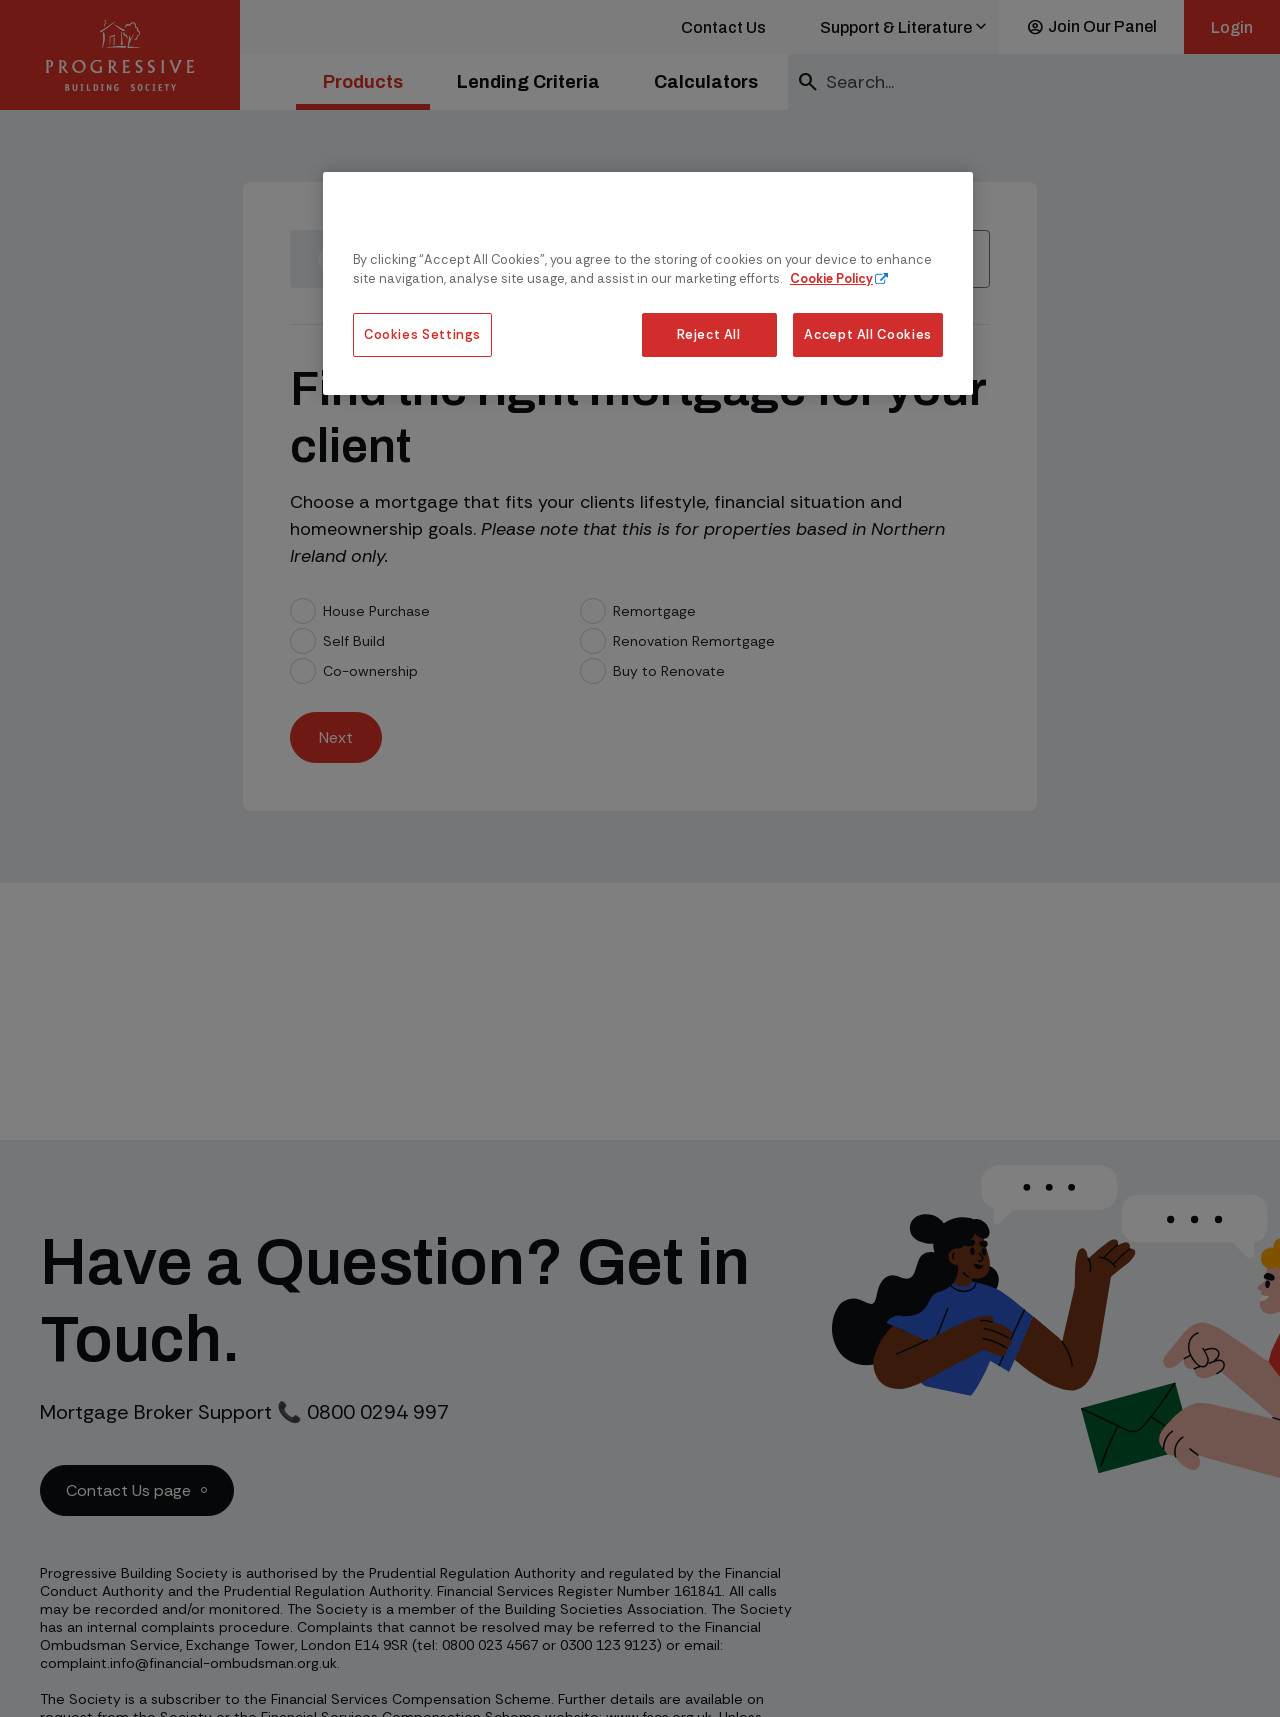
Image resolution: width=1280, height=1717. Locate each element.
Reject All (708, 334)
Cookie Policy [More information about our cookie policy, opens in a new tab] (831, 278)
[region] (648, 283)
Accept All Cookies (868, 334)
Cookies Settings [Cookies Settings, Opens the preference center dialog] (422, 334)
